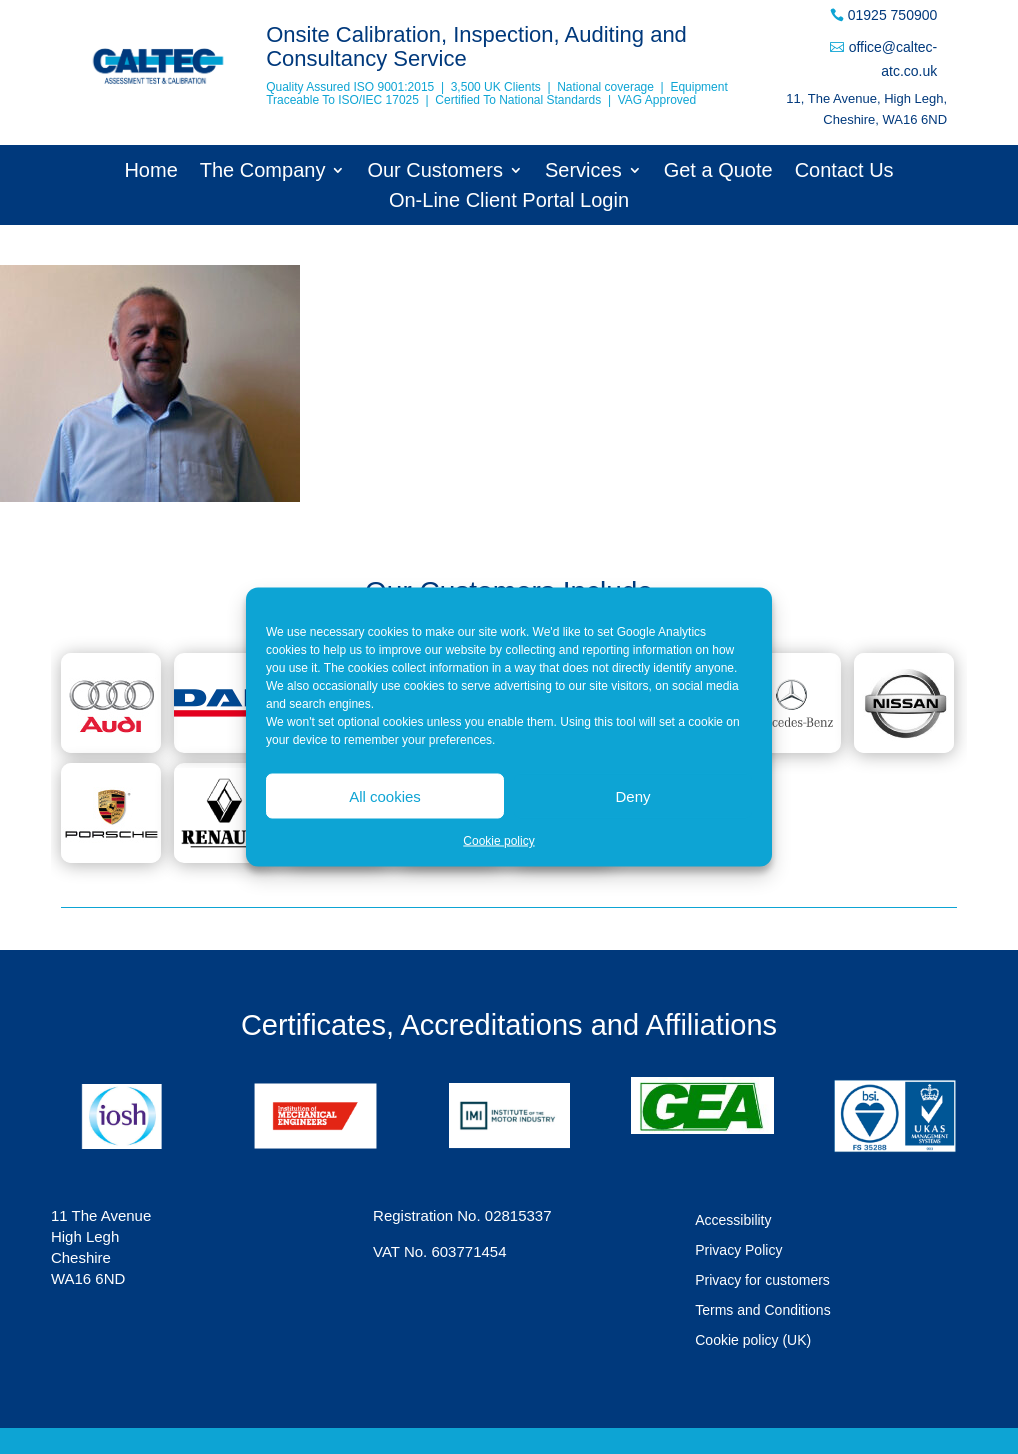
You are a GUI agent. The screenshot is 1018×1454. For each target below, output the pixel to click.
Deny (632, 795)
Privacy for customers (762, 1280)
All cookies (385, 795)
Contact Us (844, 172)
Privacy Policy (738, 1250)
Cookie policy (498, 841)
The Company (263, 172)
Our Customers (435, 172)
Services (583, 172)
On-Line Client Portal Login (509, 202)
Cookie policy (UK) (753, 1340)
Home (150, 172)
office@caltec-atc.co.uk (893, 59)
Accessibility (733, 1220)
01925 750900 (893, 15)
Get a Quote (718, 172)
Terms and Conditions (762, 1310)
